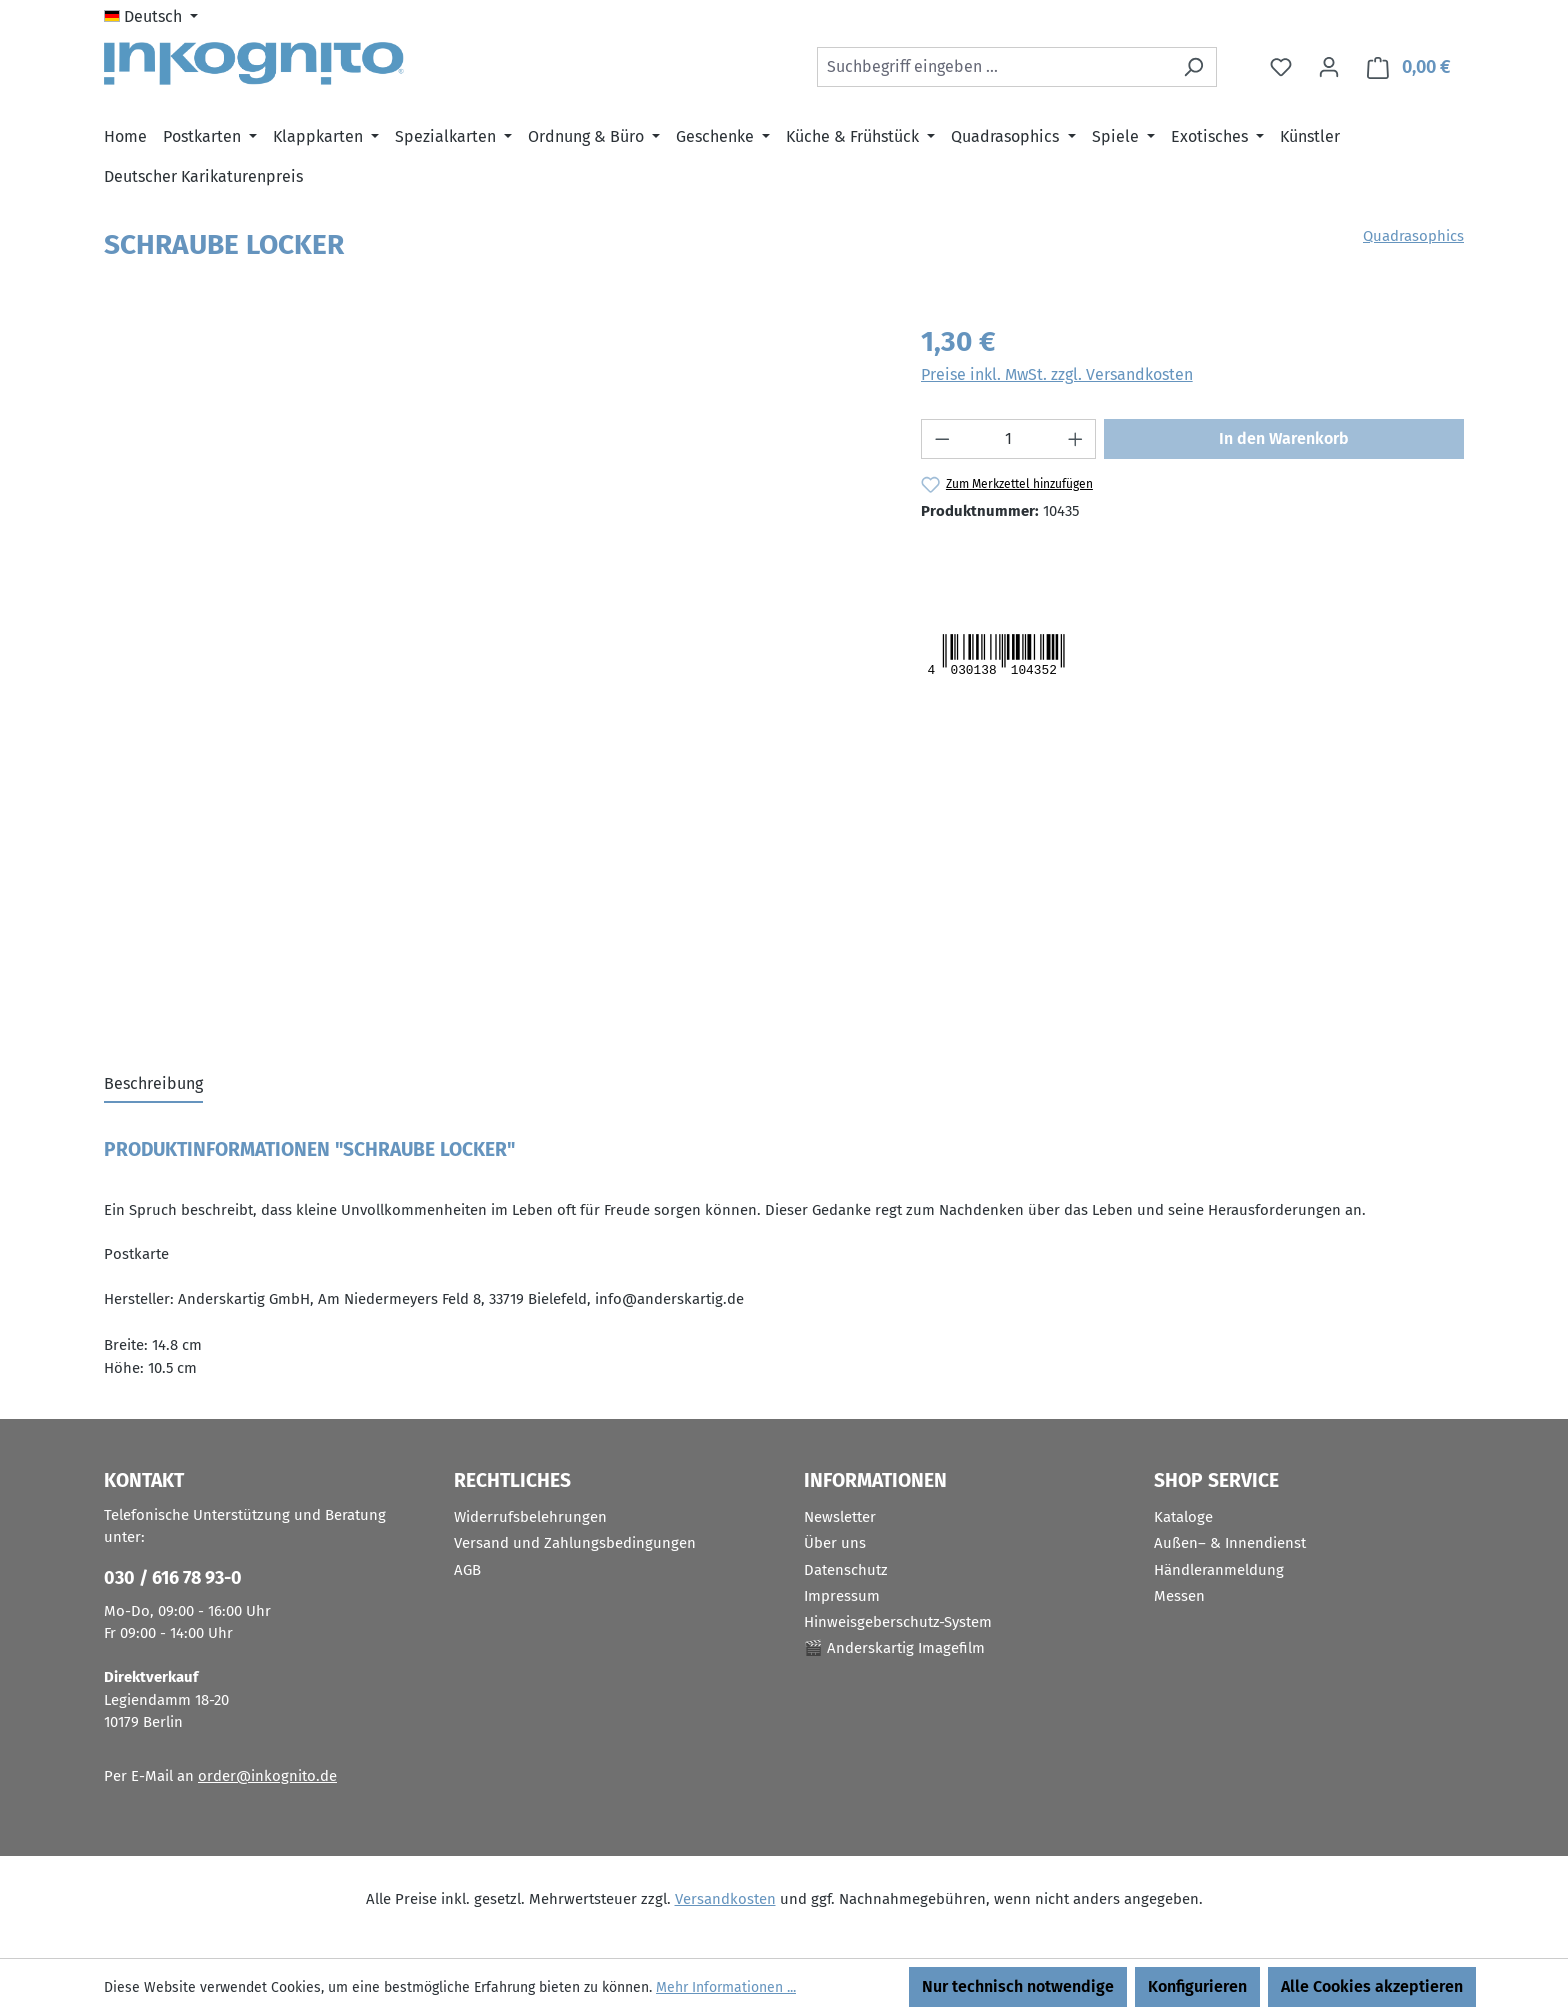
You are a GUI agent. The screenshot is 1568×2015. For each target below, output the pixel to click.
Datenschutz (846, 1570)
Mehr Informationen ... (726, 1987)
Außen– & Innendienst (1230, 1543)
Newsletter (840, 1517)
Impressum (842, 1596)
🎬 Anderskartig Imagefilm (894, 1648)
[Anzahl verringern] (942, 439)
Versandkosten (725, 1899)
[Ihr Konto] (1329, 67)
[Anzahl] (1008, 439)
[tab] (153, 1085)
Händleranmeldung (1219, 1570)
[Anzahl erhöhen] (1076, 439)
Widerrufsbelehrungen (530, 1517)
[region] (492, 536)
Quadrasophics (1413, 236)
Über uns (835, 1543)
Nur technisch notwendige (1018, 1986)
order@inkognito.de (267, 1776)
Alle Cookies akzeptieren (1372, 1986)
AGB (467, 1570)
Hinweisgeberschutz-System (898, 1622)
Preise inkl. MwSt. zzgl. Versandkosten (1057, 374)
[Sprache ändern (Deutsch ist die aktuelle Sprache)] (151, 17)
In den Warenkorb (1284, 438)
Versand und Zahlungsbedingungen (575, 1543)
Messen (1179, 1596)
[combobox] (994, 67)
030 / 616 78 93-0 (173, 1578)
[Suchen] (1193, 67)
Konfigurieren (1197, 1986)
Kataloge (1183, 1517)
